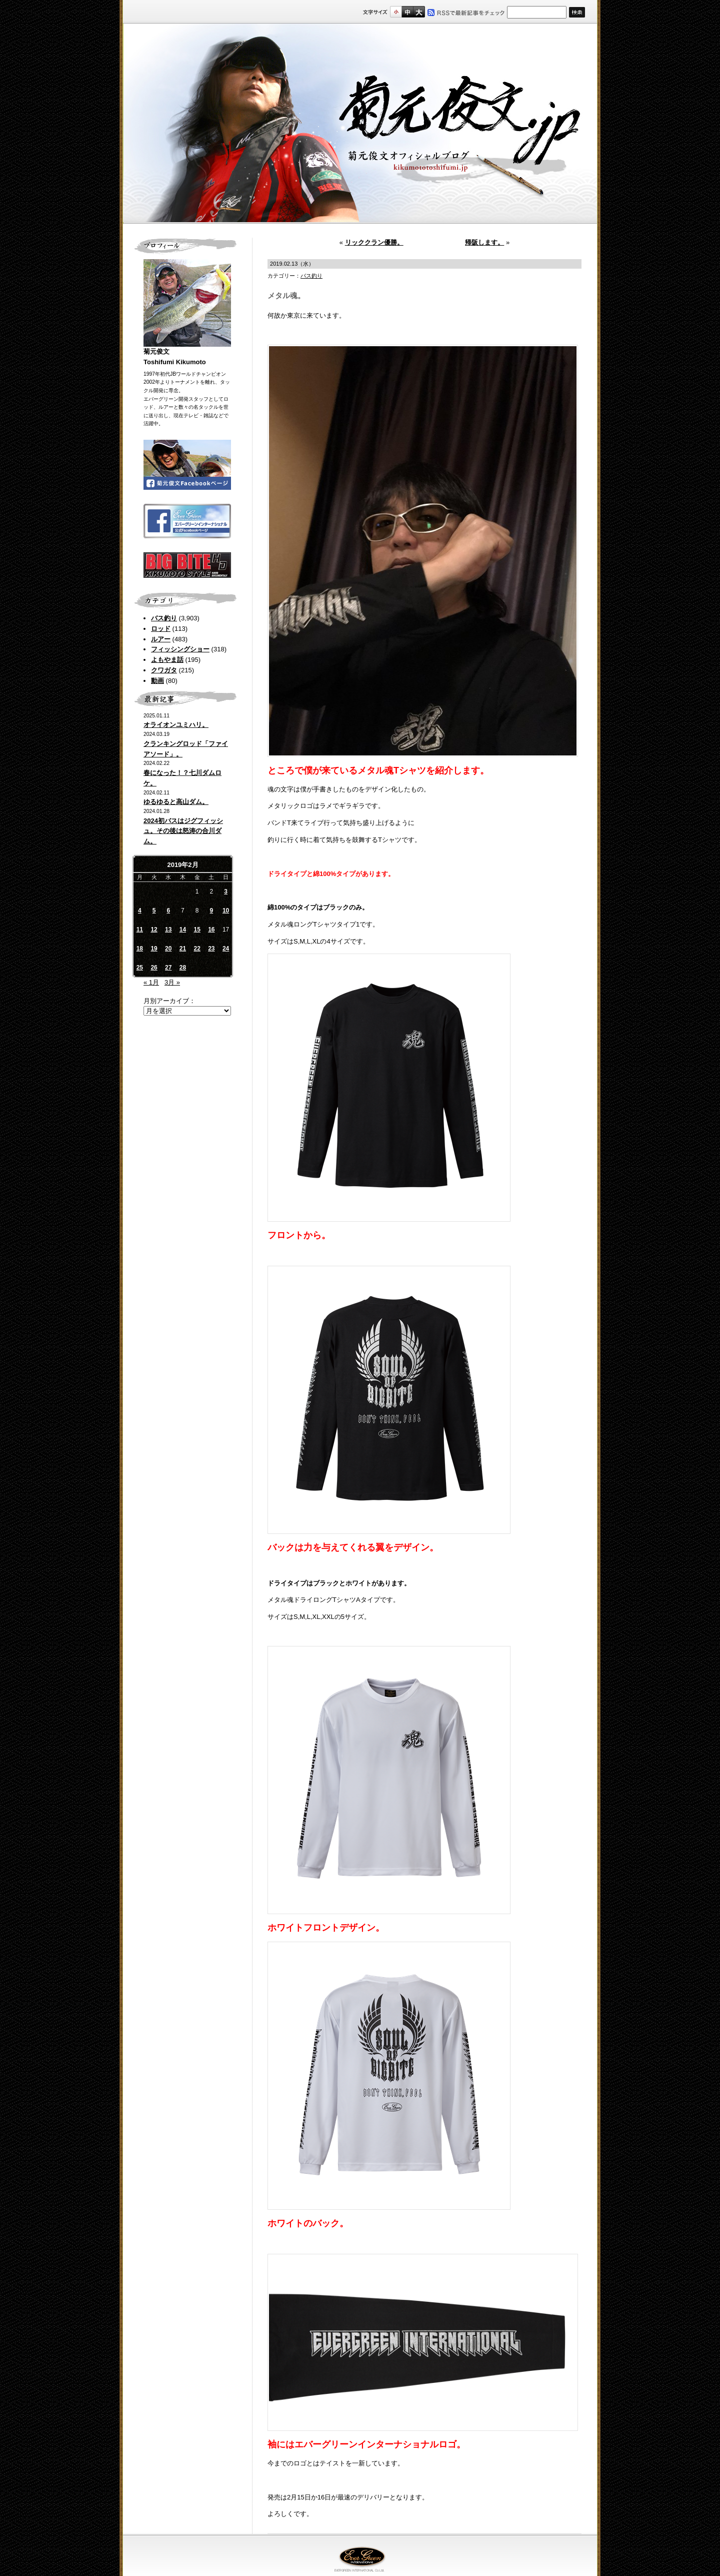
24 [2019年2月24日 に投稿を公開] (225, 948)
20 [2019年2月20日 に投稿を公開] (168, 948)
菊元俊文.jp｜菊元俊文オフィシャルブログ (360, 124)
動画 (157, 680)
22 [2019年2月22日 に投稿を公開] (197, 948)
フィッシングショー (180, 649)
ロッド (160, 628)
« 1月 (151, 982)
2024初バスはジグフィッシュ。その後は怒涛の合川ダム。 (183, 831)
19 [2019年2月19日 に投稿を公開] (153, 948)
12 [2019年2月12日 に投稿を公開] (153, 929)
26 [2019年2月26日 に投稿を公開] (153, 967)
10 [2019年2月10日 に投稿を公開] (225, 910)
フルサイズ (418, 12)
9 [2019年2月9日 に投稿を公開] (212, 910)
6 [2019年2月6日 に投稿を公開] (168, 910)
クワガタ (164, 670)
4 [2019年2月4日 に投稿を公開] (140, 910)
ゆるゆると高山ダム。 (176, 801)
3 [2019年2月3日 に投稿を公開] (226, 891)
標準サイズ (396, 12)
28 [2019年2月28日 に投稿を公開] (183, 967)
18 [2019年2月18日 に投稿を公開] (139, 948)
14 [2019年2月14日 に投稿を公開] (183, 929)
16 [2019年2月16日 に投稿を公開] (211, 929)
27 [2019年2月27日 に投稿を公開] (168, 967)
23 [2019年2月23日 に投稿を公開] (211, 948)
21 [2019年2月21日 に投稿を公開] (183, 948)
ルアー (160, 639)
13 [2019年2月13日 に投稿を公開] (168, 929)
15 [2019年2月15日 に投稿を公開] (197, 929)
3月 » (172, 982)
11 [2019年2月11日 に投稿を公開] (139, 929)
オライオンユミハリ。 (176, 724)
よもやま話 (167, 659)
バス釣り (164, 618)
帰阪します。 (484, 242)
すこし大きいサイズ (407, 12)
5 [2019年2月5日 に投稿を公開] (154, 910)
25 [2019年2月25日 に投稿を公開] (139, 967)
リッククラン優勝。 (374, 242)
